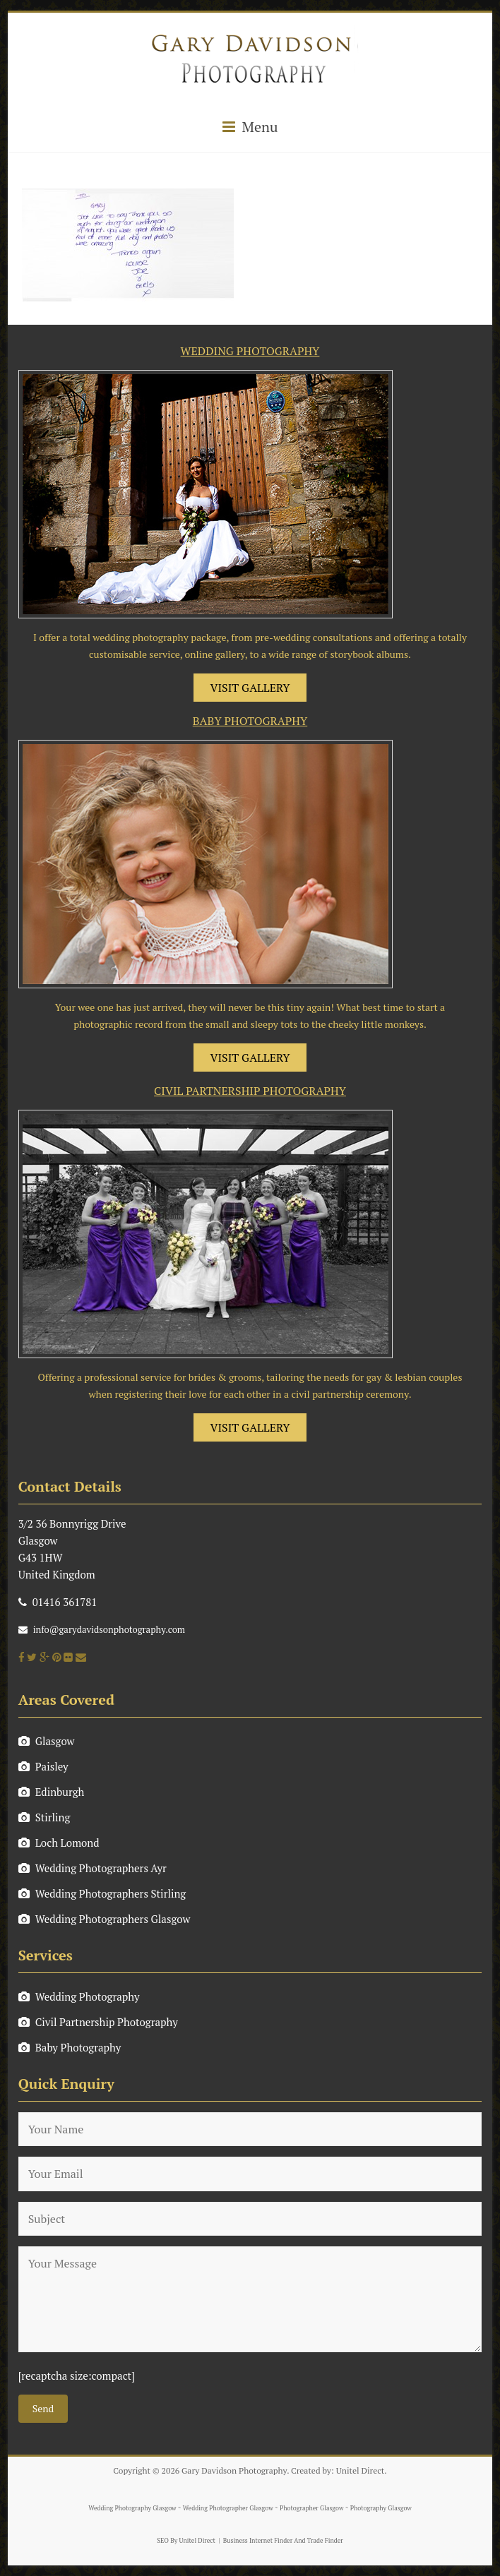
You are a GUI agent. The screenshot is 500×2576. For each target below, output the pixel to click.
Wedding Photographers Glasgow (104, 1919)
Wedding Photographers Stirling (102, 1893)
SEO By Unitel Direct (186, 2540)
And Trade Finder (317, 2540)
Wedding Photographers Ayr (92, 1868)
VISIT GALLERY (250, 687)
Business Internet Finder (257, 2540)
